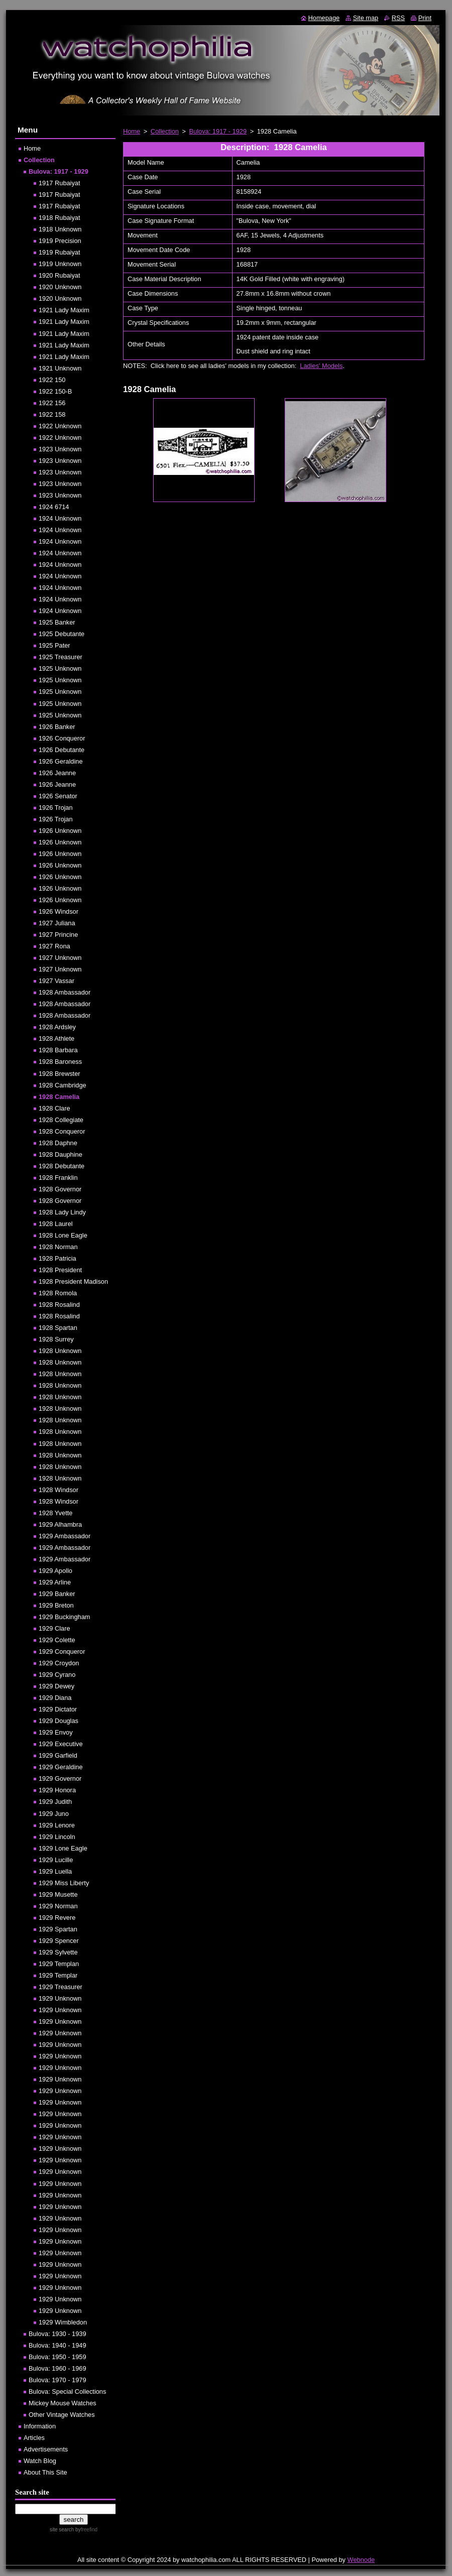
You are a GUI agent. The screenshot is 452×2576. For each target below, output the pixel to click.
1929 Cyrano (57, 1674)
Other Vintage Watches (62, 2414)
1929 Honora (57, 1790)
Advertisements (46, 2449)
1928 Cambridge (62, 1085)
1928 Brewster (59, 1073)
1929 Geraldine (61, 1767)
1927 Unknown (60, 957)
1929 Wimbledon (63, 2322)
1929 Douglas (58, 1721)
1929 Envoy (56, 1732)
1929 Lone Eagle (63, 1848)
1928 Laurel (56, 1224)
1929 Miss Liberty (64, 1883)
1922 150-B (55, 391)
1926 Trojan (56, 807)
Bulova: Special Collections (67, 2391)
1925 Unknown (60, 668)
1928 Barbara (58, 1050)
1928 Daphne (58, 1143)
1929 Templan (59, 1964)
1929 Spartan (58, 1929)
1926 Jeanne (57, 773)
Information (40, 2426)
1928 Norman (58, 1247)
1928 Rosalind (59, 1304)
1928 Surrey (56, 1339)
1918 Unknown (60, 229)
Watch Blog (40, 2461)
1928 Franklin (58, 1177)
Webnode (361, 2559)
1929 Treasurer (60, 1987)
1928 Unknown (60, 1351)
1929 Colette (57, 1640)
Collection (165, 131)
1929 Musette (58, 1894)
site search (62, 2529)
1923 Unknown (60, 449)
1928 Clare (54, 1108)
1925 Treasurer (60, 657)
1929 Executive (61, 1744)
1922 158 (52, 414)
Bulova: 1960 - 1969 (57, 2368)
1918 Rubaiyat (59, 217)
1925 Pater (54, 645)
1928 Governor (60, 1189)
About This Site (45, 2472)
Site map (366, 18)
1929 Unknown (60, 1998)
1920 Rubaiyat (59, 275)
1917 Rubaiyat (59, 183)
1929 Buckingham (64, 1617)
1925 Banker (57, 622)
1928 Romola (58, 1293)
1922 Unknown (60, 426)
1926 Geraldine (61, 761)
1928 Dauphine (60, 1154)
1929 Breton (56, 1605)
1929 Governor (60, 1778)
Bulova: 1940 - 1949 (57, 2345)
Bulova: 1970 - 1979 (57, 2380)
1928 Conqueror (62, 1131)
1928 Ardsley (57, 1027)
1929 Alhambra (60, 1524)
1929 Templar (58, 1975)
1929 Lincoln (57, 1837)
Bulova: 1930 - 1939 (57, 2334)
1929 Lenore (57, 1825)
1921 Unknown (60, 368)
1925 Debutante (61, 634)
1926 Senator (58, 796)
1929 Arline (55, 1582)
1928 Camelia (59, 1096)
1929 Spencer (59, 1940)
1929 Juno (54, 1813)
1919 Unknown (60, 264)
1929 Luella (55, 1871)
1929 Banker (57, 1594)
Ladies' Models (321, 366)
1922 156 (52, 403)
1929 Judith (55, 1801)
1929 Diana (55, 1697)
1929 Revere (57, 1917)
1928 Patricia (57, 1258)
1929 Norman (58, 1906)
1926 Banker (57, 726)
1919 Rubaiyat (59, 252)
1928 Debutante (61, 1166)
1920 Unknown (60, 287)
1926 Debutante (61, 750)
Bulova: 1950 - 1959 (57, 2357)
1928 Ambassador (64, 992)
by (85, 2529)
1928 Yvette (55, 1513)
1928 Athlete (56, 1038)
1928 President (60, 1270)
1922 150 (52, 380)
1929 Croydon (59, 1663)
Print (424, 18)
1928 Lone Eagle (63, 1235)
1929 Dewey (56, 1686)
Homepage (324, 18)
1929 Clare (54, 1628)
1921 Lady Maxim (64, 310)
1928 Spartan (58, 1327)
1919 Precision (60, 240)
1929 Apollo (55, 1570)
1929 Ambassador (64, 1536)
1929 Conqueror (62, 1651)
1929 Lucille (56, 1860)
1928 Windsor (58, 1490)
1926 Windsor (58, 911)
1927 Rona (54, 946)
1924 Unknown (60, 518)
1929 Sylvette (58, 1952)
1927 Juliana (57, 923)
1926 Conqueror (62, 738)
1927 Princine (58, 934)
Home (131, 131)
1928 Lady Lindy (62, 1212)
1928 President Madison (73, 1281)
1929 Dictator (58, 1709)
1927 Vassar (56, 981)
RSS (398, 18)
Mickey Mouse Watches (62, 2403)
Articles (34, 2437)
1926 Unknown (60, 830)
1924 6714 (54, 507)
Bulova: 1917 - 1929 (218, 131)
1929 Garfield (58, 1755)
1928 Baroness (60, 1061)
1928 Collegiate (61, 1120)
